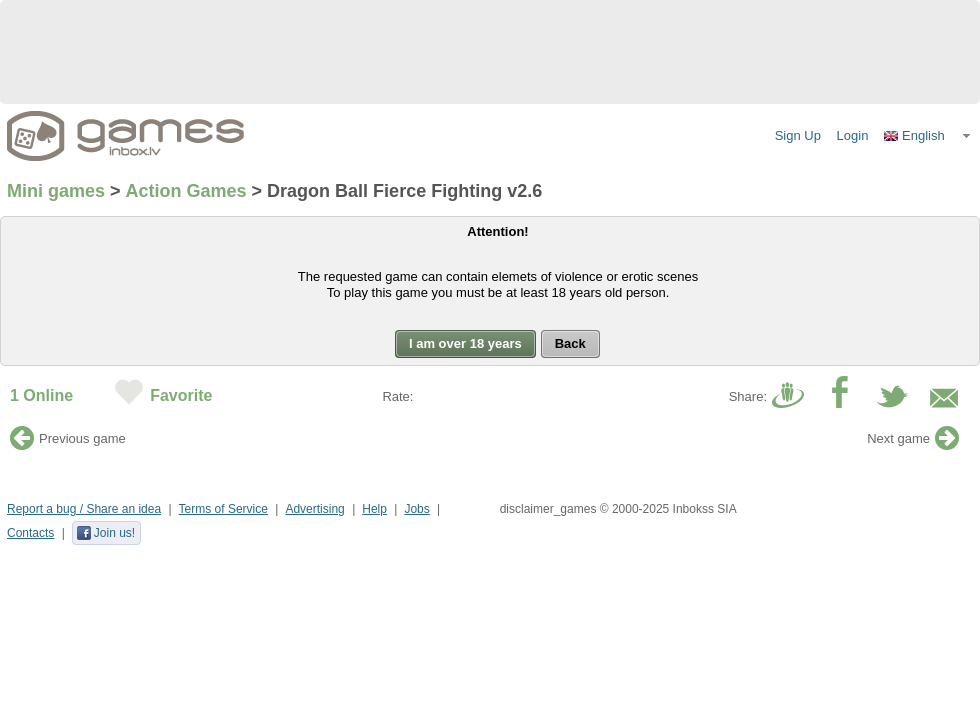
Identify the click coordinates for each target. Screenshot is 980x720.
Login (853, 135)
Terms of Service (223, 509)
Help (374, 509)
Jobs (416, 509)
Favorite (181, 395)
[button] (928, 136)
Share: (748, 396)
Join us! (105, 533)
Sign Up (798, 135)
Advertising (314, 509)
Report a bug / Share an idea (84, 509)
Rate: (397, 396)
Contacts (30, 533)
